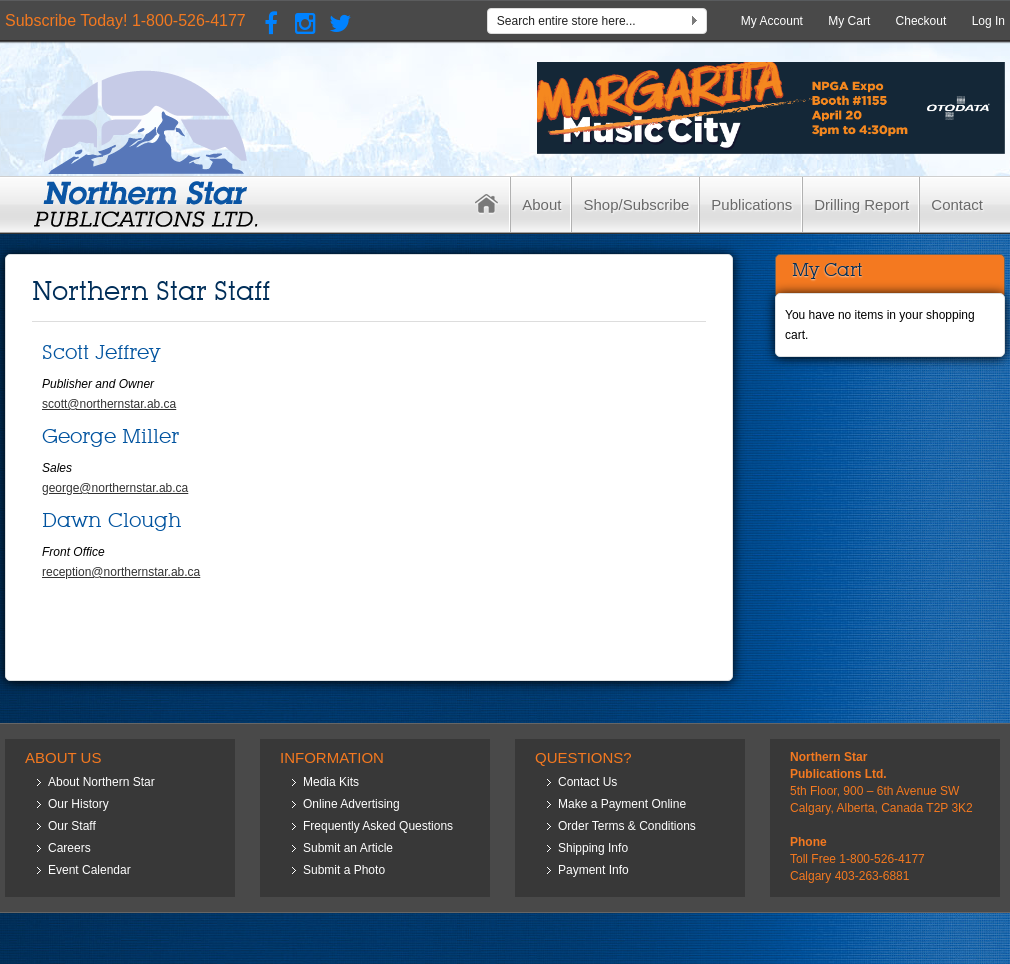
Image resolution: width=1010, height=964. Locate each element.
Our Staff (72, 826)
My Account (772, 21)
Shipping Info (593, 848)
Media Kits (331, 782)
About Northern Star (101, 782)
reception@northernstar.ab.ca (121, 572)
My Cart (849, 21)
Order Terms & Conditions (627, 826)
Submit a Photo (344, 870)
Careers (69, 848)
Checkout (921, 21)
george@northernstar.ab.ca (115, 488)
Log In (988, 21)
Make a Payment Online (622, 804)
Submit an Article (348, 848)
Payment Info (593, 870)
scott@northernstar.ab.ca (109, 404)
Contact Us (587, 782)
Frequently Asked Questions (378, 826)
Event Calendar (89, 870)
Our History (78, 804)
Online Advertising (351, 804)
